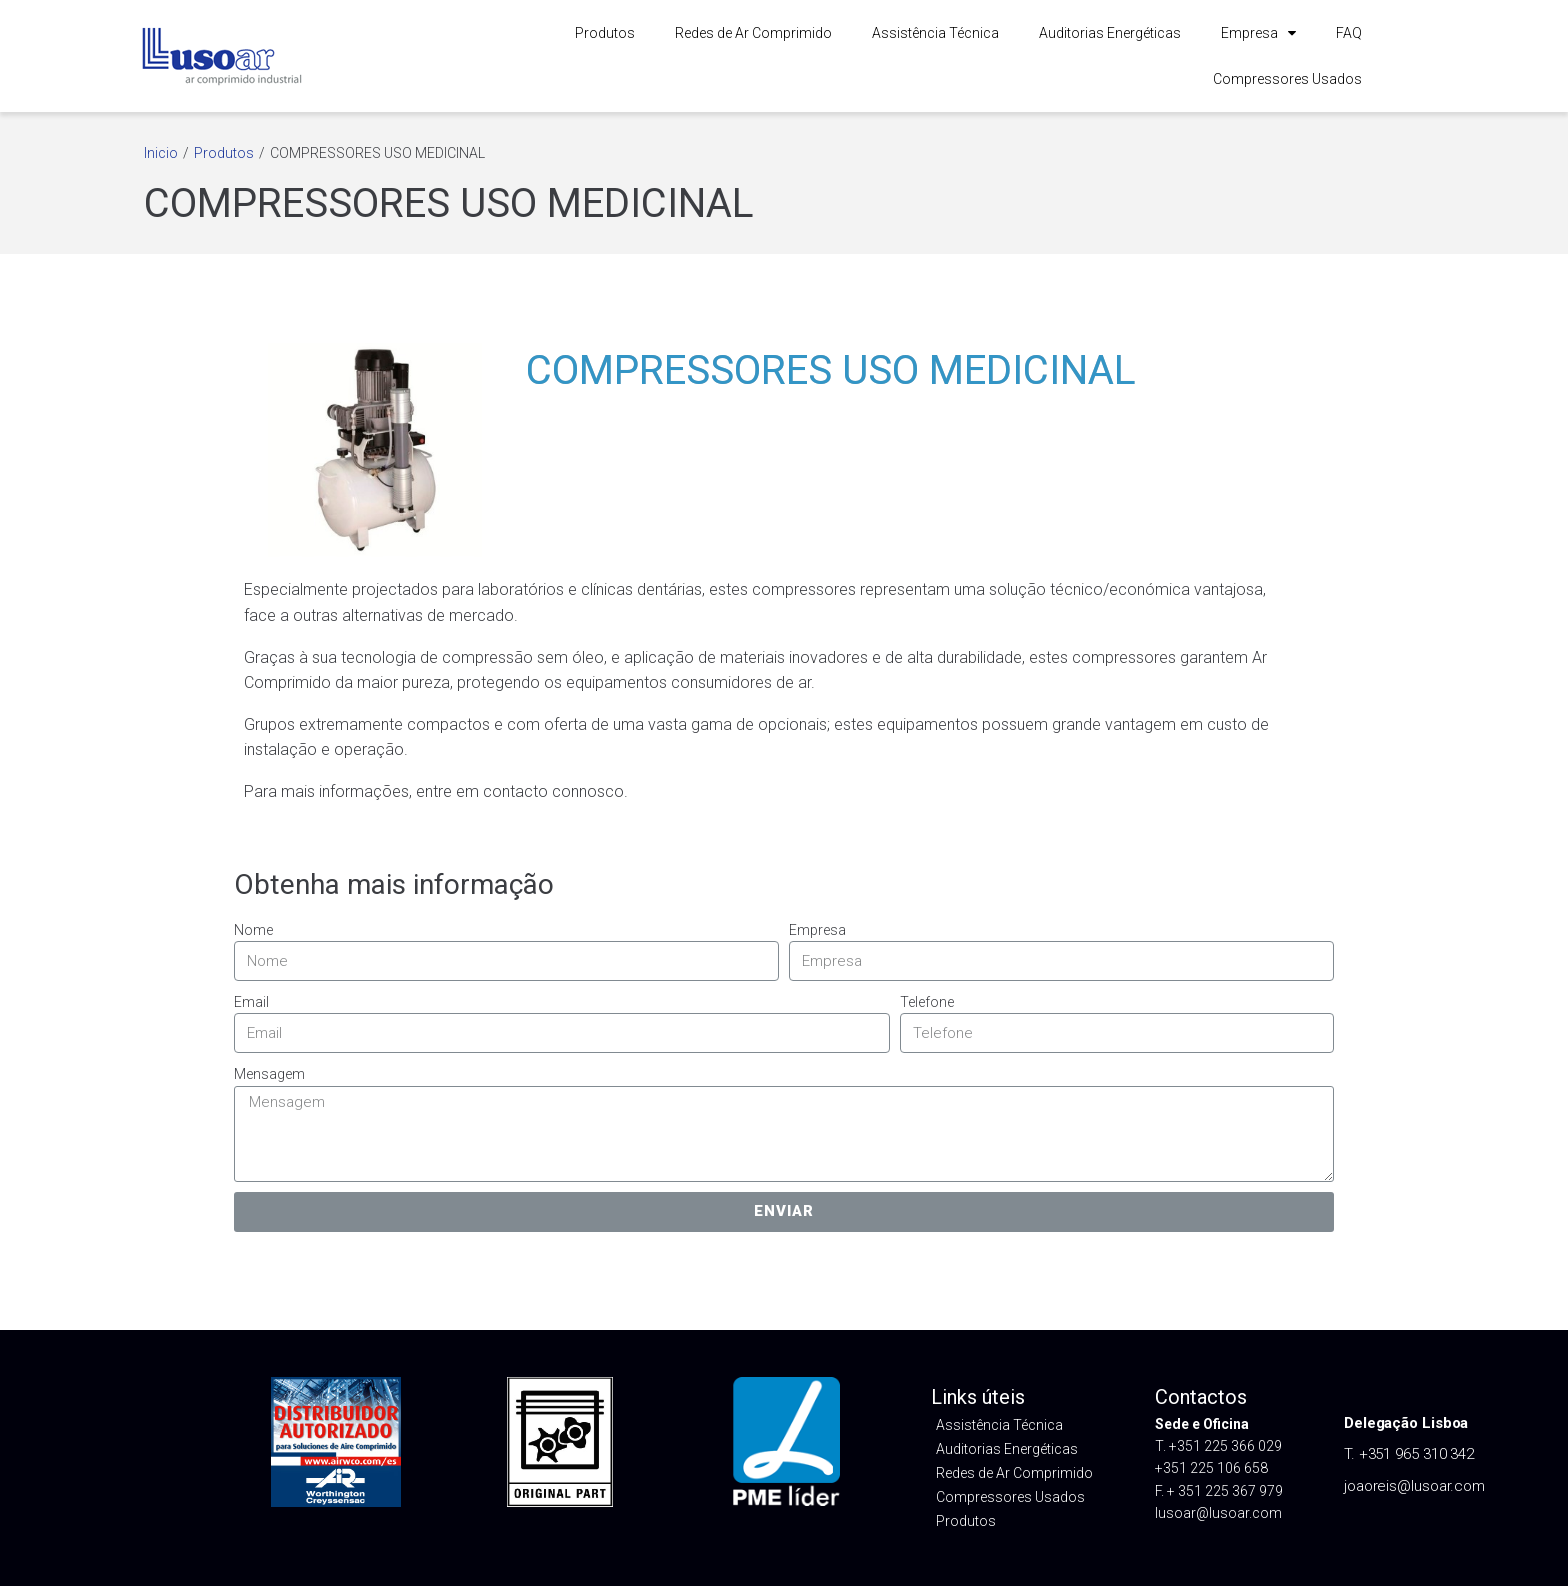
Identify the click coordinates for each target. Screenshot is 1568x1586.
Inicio (161, 153)
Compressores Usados (1287, 79)
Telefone (927, 1002)
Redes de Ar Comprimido (753, 33)
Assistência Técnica (935, 33)
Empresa (1258, 33)
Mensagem (269, 1074)
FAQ (1349, 33)
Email (251, 1002)
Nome (253, 930)
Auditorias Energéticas (1110, 33)
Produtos (605, 33)
